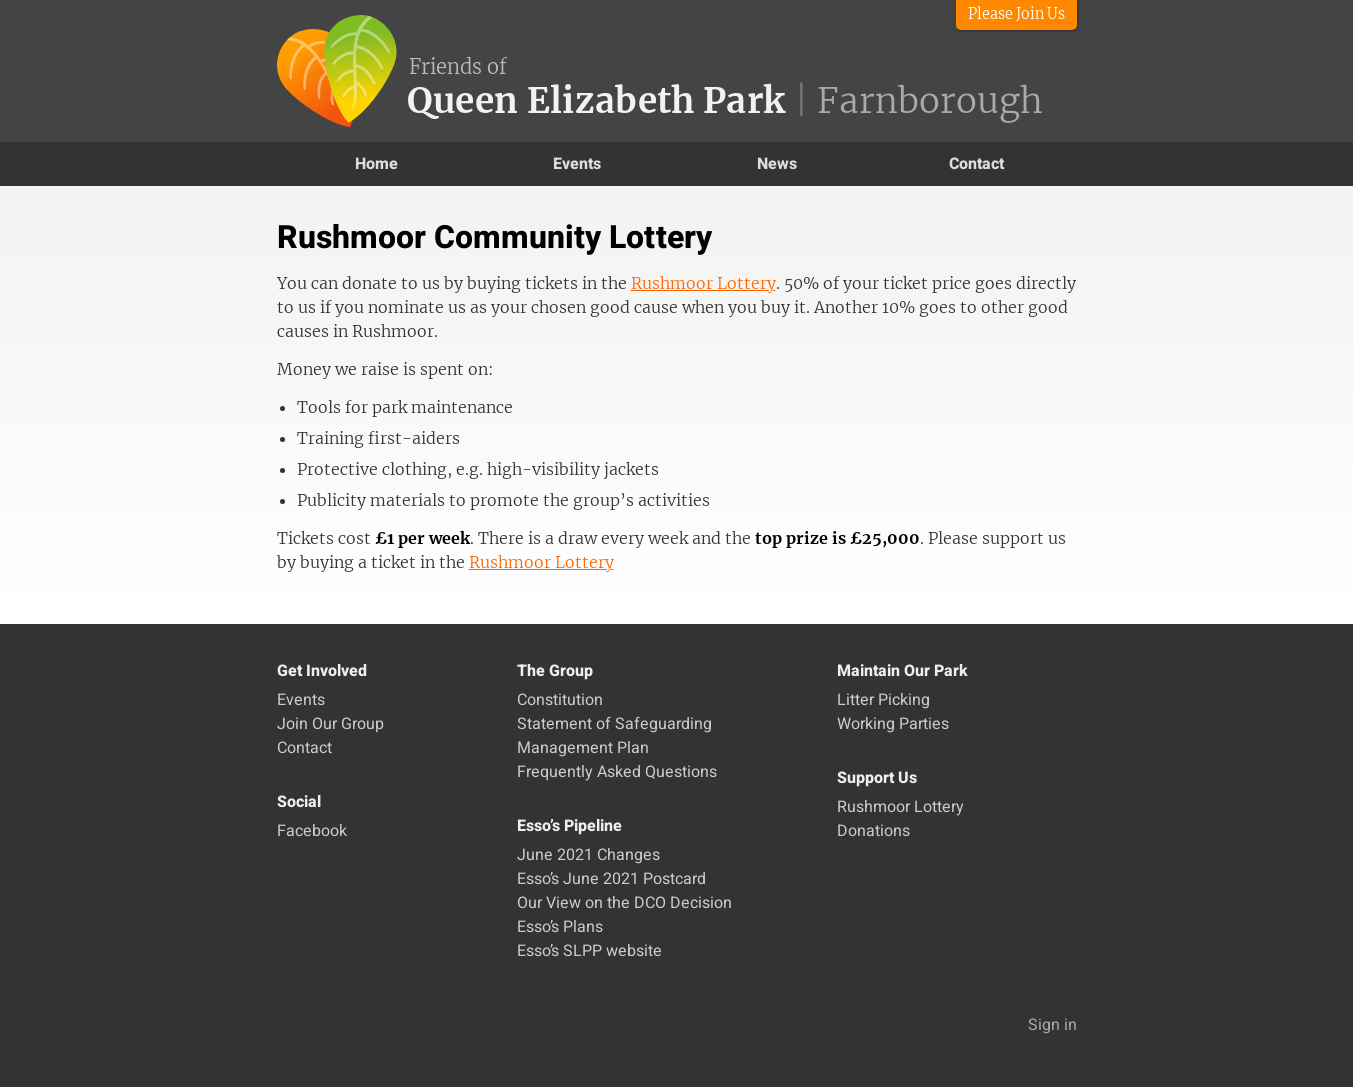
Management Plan (583, 748)
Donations (873, 831)
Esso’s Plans (560, 927)
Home (376, 164)
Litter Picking (883, 700)
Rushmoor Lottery (703, 283)
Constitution (560, 700)
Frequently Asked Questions (617, 772)
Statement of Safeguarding (614, 724)
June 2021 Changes (588, 855)
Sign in (1052, 1025)
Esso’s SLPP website (589, 951)
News (777, 164)
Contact (976, 164)
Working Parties (893, 724)
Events (577, 164)
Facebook (312, 831)
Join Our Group (330, 724)
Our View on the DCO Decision (624, 903)
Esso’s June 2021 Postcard (611, 879)
